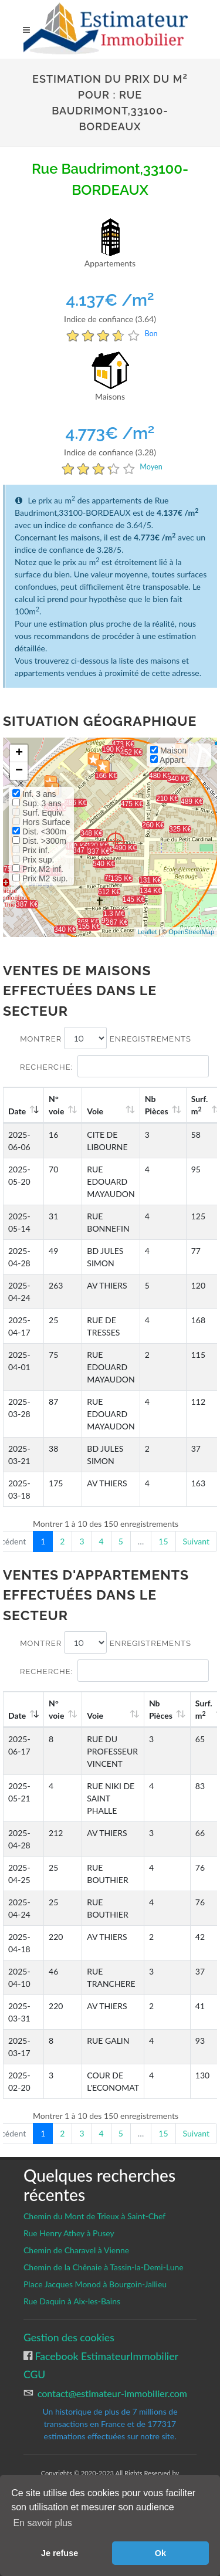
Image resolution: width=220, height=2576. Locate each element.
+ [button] (19, 753)
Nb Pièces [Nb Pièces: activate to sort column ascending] (156, 1105)
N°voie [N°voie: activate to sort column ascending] (56, 1105)
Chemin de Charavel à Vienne (76, 2250)
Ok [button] (160, 2553)
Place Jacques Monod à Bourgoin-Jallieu (95, 2284)
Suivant (196, 1541)
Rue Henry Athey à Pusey (68, 2233)
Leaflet (147, 931)
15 (163, 1541)
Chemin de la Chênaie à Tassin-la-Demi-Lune (103, 2267)
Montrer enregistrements (105, 1038)
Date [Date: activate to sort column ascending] (17, 1111)
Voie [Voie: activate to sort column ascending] (95, 1111)
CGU (34, 2374)
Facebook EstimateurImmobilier (105, 2356)
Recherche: (114, 1066)
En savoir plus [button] (42, 2523)
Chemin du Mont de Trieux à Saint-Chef (94, 2216)
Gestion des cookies (68, 2337)
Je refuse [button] (59, 2553)
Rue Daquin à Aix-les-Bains (71, 2301)
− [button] (19, 771)
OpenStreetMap (191, 931)
